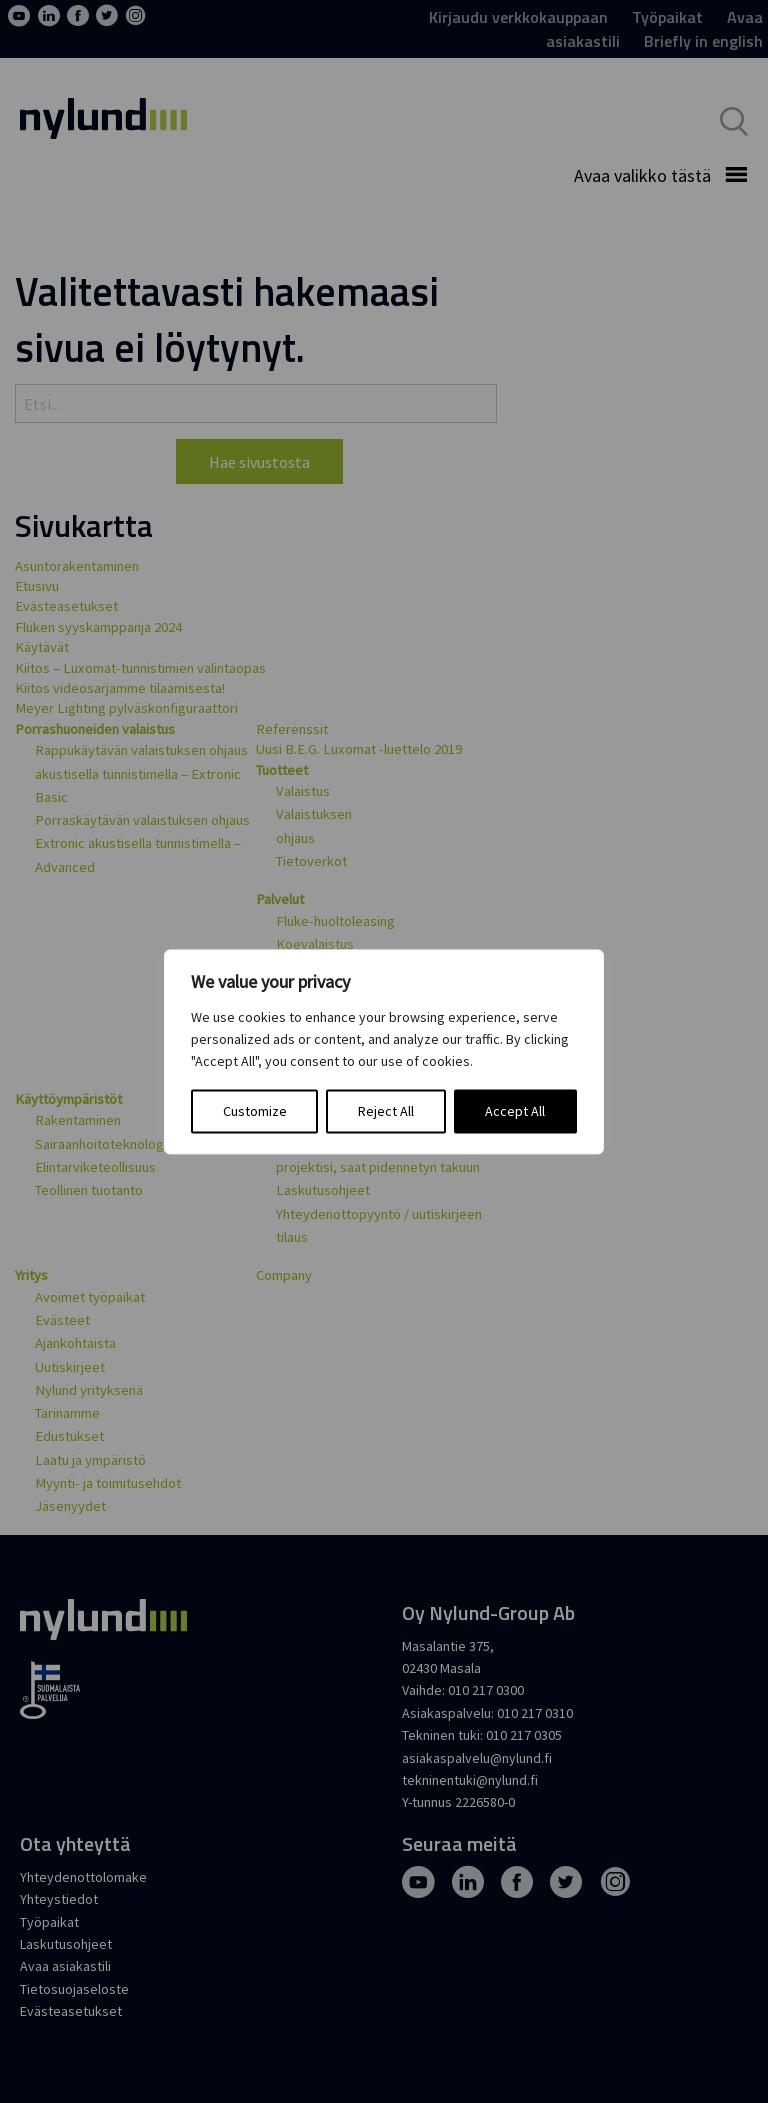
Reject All (386, 1111)
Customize (255, 1111)
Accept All (515, 1111)
